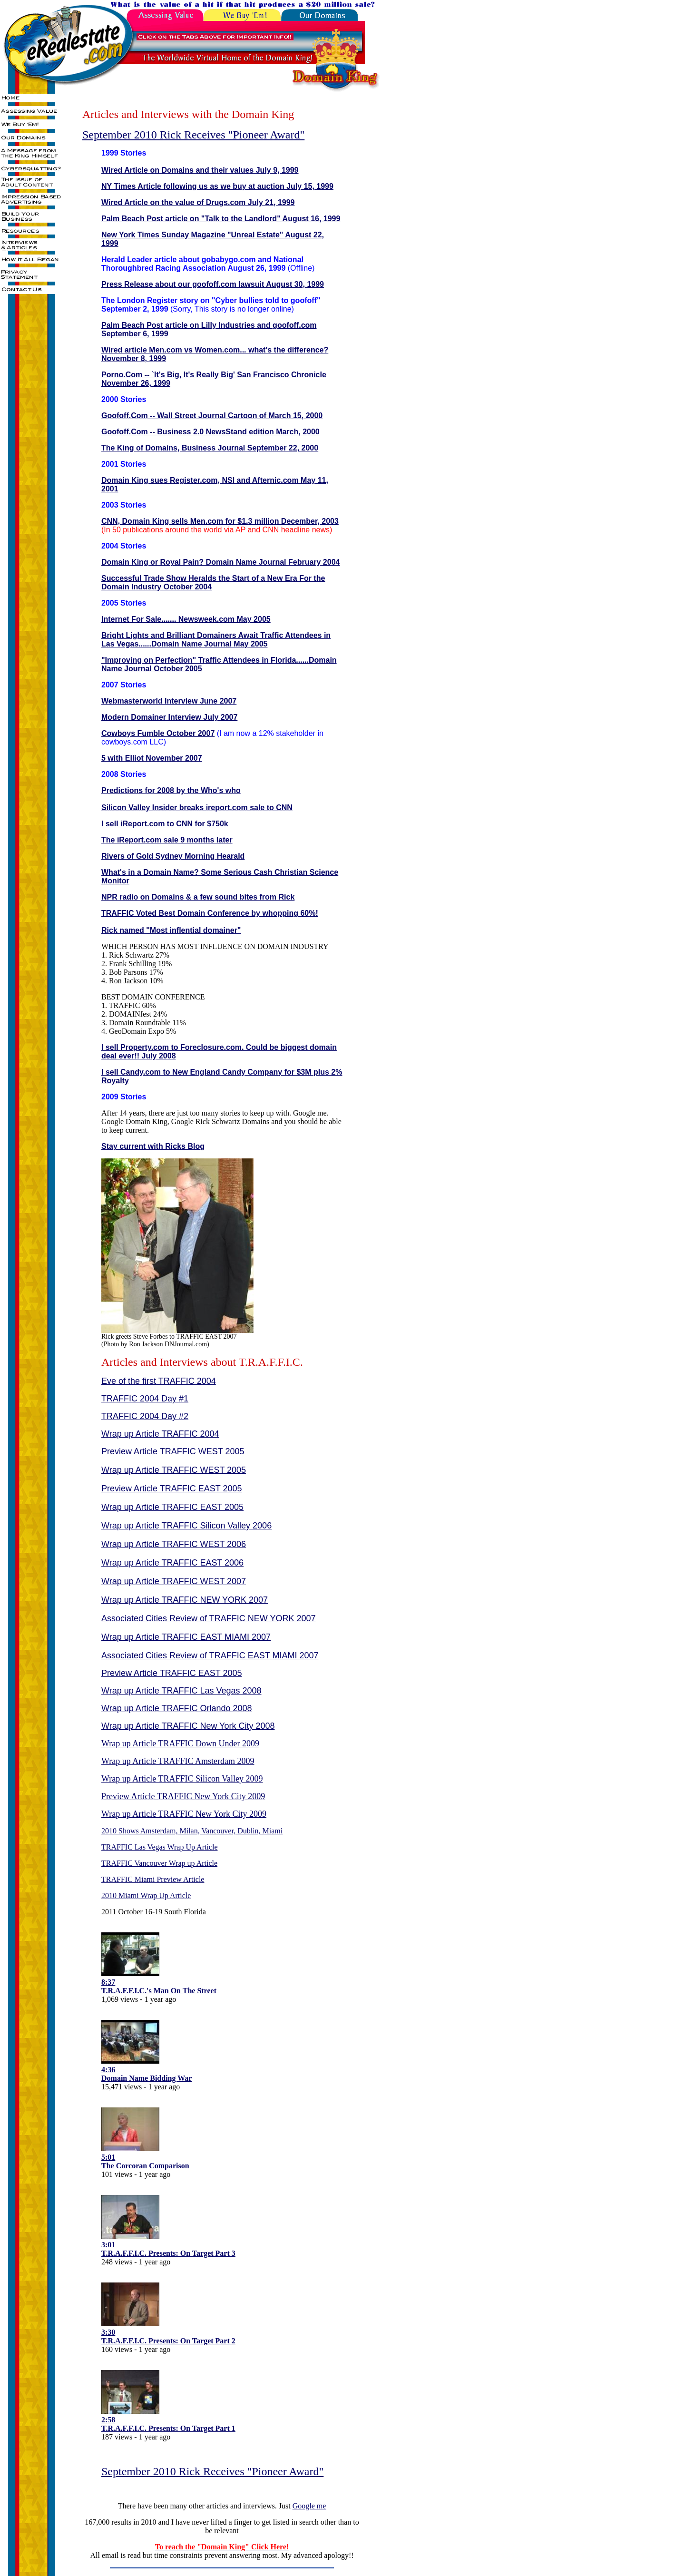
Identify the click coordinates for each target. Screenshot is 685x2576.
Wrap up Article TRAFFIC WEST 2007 (173, 1581)
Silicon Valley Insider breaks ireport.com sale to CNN (197, 807)
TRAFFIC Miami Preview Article (152, 1879)
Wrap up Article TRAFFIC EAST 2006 (172, 1562)
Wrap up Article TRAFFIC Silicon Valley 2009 (182, 1778)
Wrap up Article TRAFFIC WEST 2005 (173, 1470)
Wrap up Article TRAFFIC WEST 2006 (173, 1544)
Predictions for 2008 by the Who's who (171, 790)
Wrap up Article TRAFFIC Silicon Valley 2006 (186, 1525)
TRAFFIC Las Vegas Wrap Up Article (159, 1847)
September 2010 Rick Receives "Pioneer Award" (193, 134)
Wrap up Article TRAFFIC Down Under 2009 (180, 1743)
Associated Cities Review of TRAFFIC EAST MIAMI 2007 (210, 1655)
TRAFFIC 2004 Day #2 (144, 1416)
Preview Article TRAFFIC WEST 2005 (172, 1451)
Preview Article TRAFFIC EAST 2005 (171, 1488)
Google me (309, 2506)
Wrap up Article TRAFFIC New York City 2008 (187, 1726)
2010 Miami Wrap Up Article (146, 1895)
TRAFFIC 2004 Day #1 (144, 1398)
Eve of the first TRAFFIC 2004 (158, 1381)
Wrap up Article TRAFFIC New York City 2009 (183, 1814)
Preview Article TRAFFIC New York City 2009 (183, 1796)
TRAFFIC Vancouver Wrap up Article (159, 1863)
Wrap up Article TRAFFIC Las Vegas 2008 (181, 1690)
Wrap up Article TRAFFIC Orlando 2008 (176, 1708)
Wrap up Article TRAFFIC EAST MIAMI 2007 (186, 1637)
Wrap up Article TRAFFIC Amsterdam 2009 (177, 1761)
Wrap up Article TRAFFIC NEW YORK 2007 (184, 1600)
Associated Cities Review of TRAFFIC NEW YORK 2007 (208, 1618)
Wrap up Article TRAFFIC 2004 (160, 1434)
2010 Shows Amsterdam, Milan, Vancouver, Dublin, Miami (192, 1831)
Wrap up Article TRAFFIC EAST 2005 (172, 1507)
